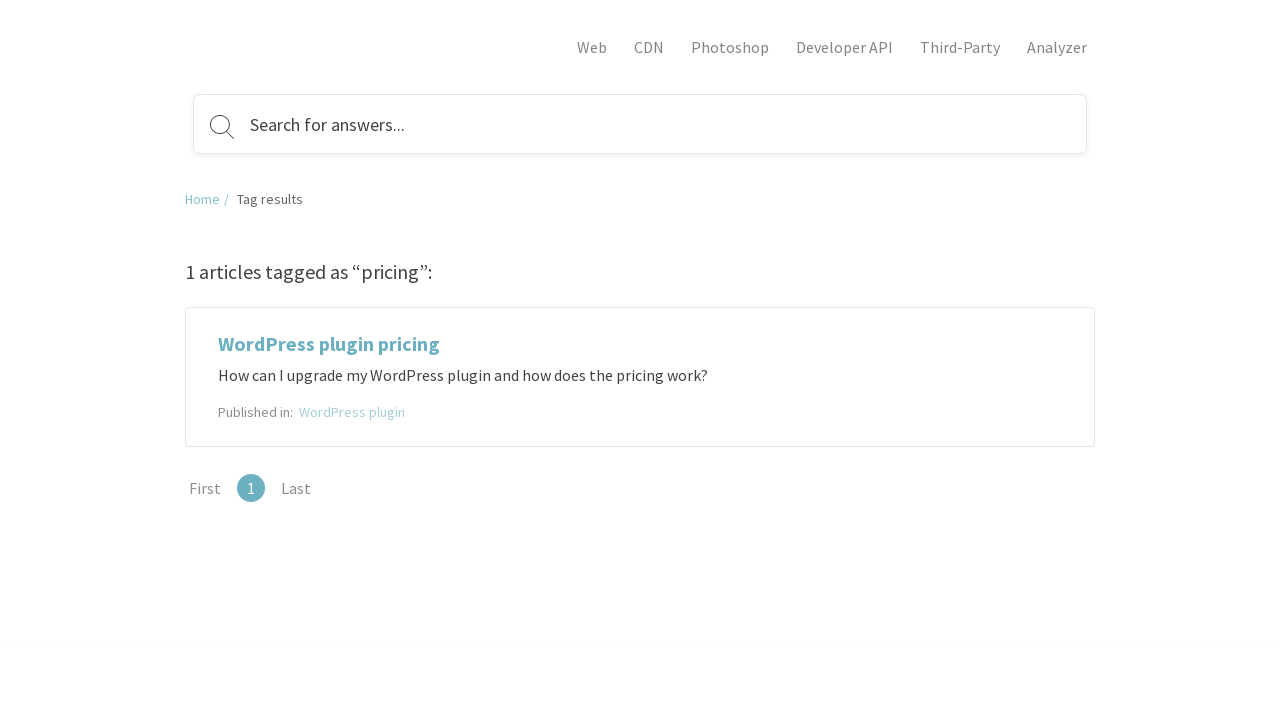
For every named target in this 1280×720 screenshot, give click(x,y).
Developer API (844, 47)
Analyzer (1057, 47)
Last (296, 488)
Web (592, 47)
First (205, 488)
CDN (649, 47)
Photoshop (730, 47)
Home (202, 199)
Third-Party (960, 47)
